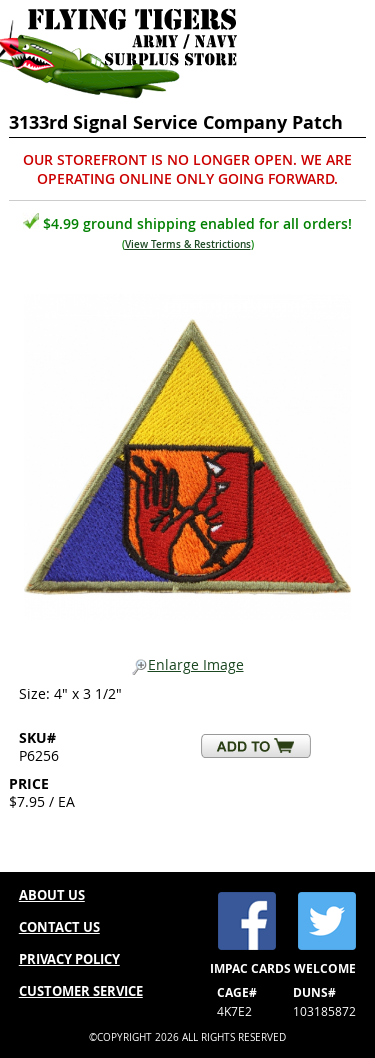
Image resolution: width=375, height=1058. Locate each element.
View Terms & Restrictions (188, 244)
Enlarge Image (188, 665)
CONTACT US (59, 927)
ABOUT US (52, 895)
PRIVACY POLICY (69, 959)
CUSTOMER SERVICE (81, 991)
